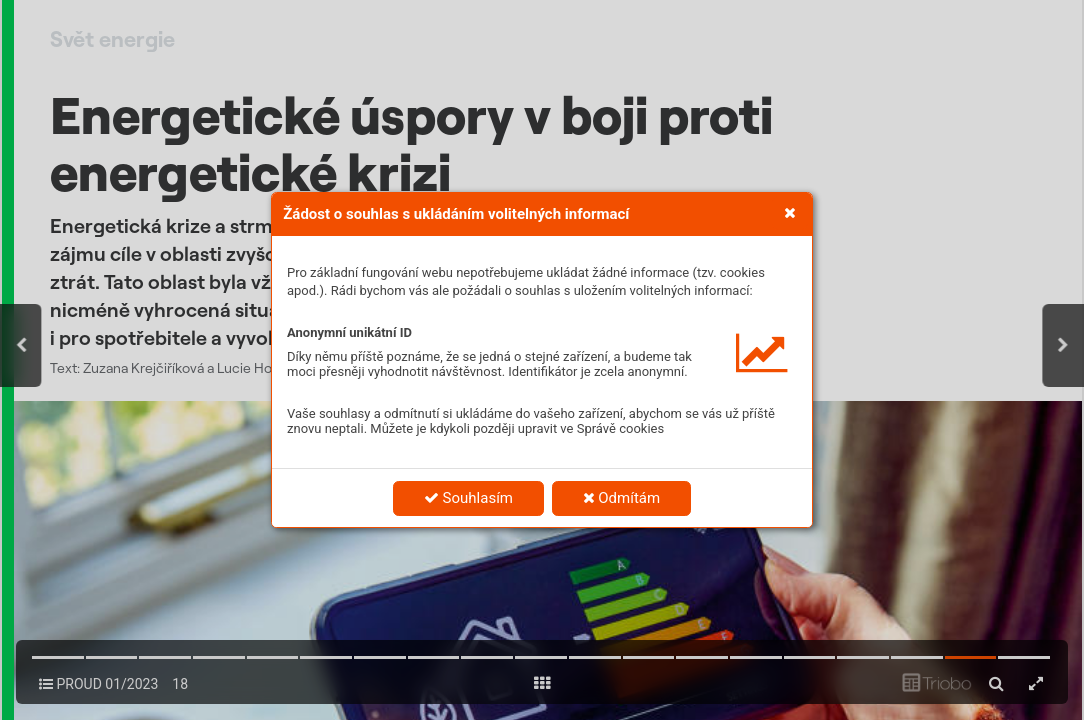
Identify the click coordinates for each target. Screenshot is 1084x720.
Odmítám (622, 498)
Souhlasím (468, 498)
